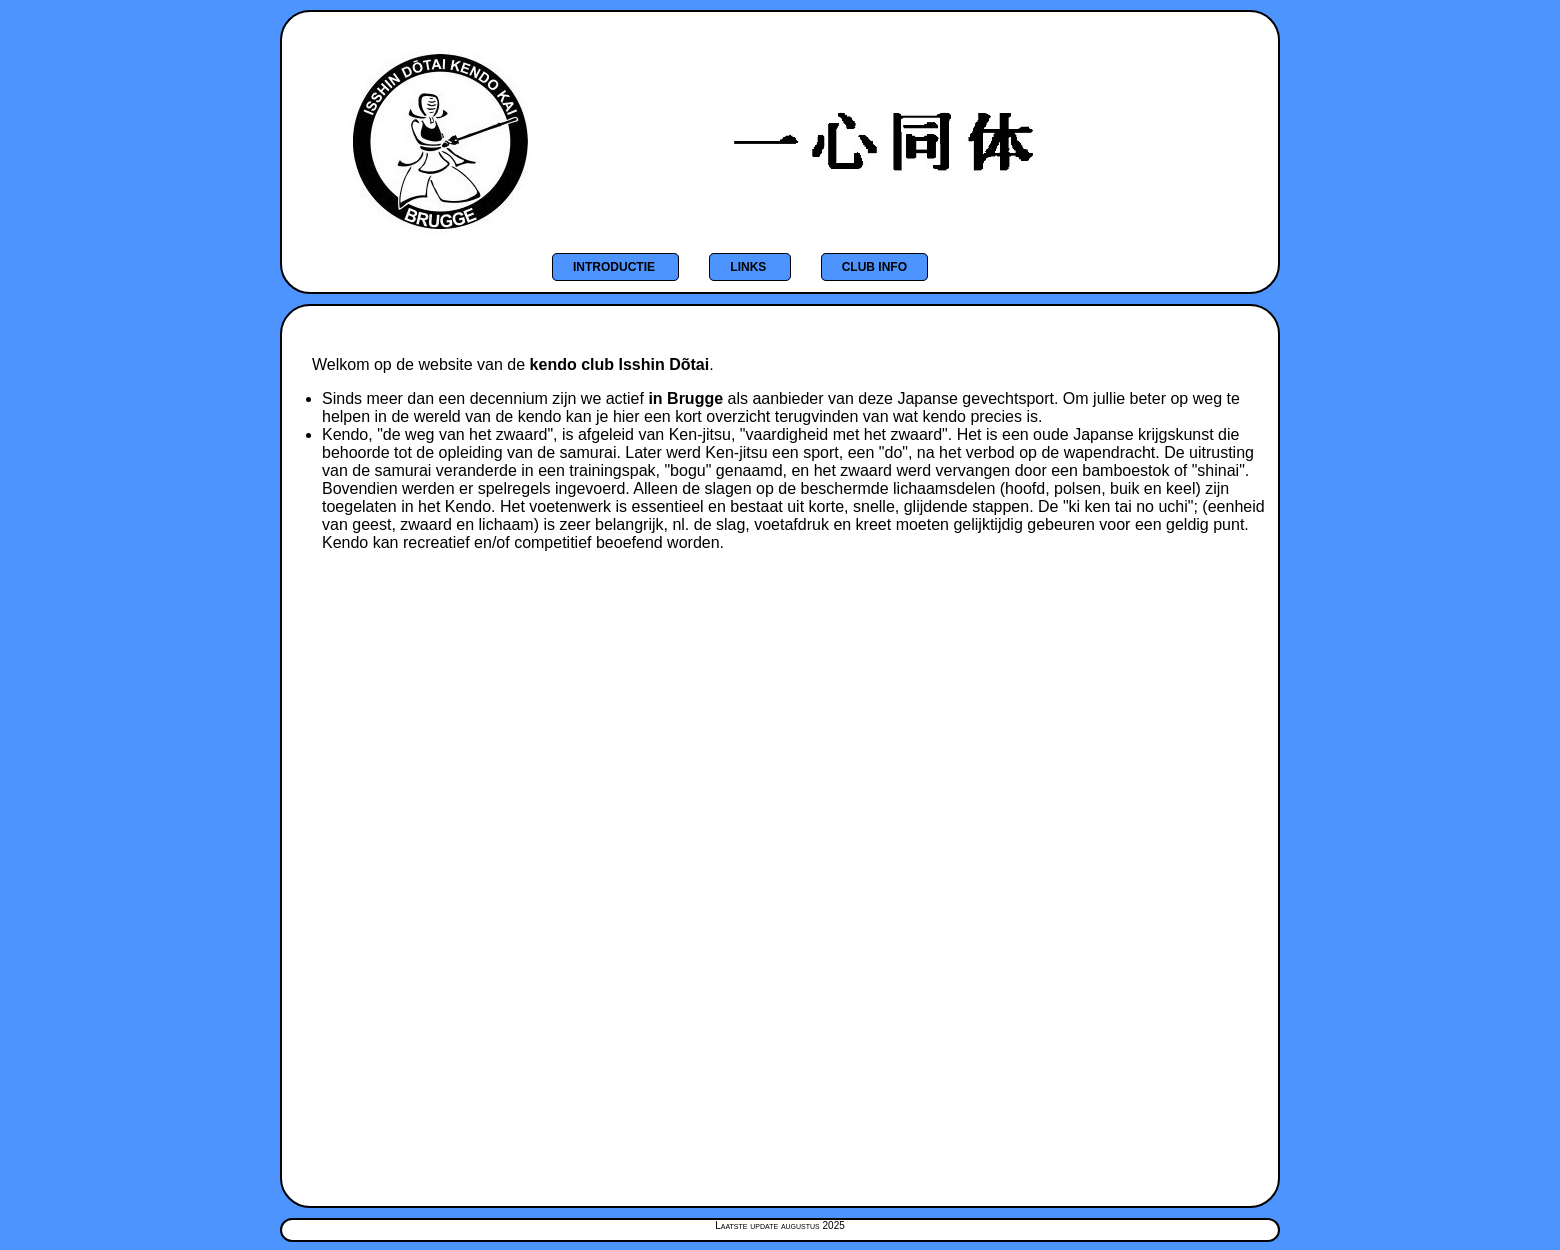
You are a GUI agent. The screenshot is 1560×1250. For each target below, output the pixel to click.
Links (749, 267)
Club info (874, 267)
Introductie (615, 267)
